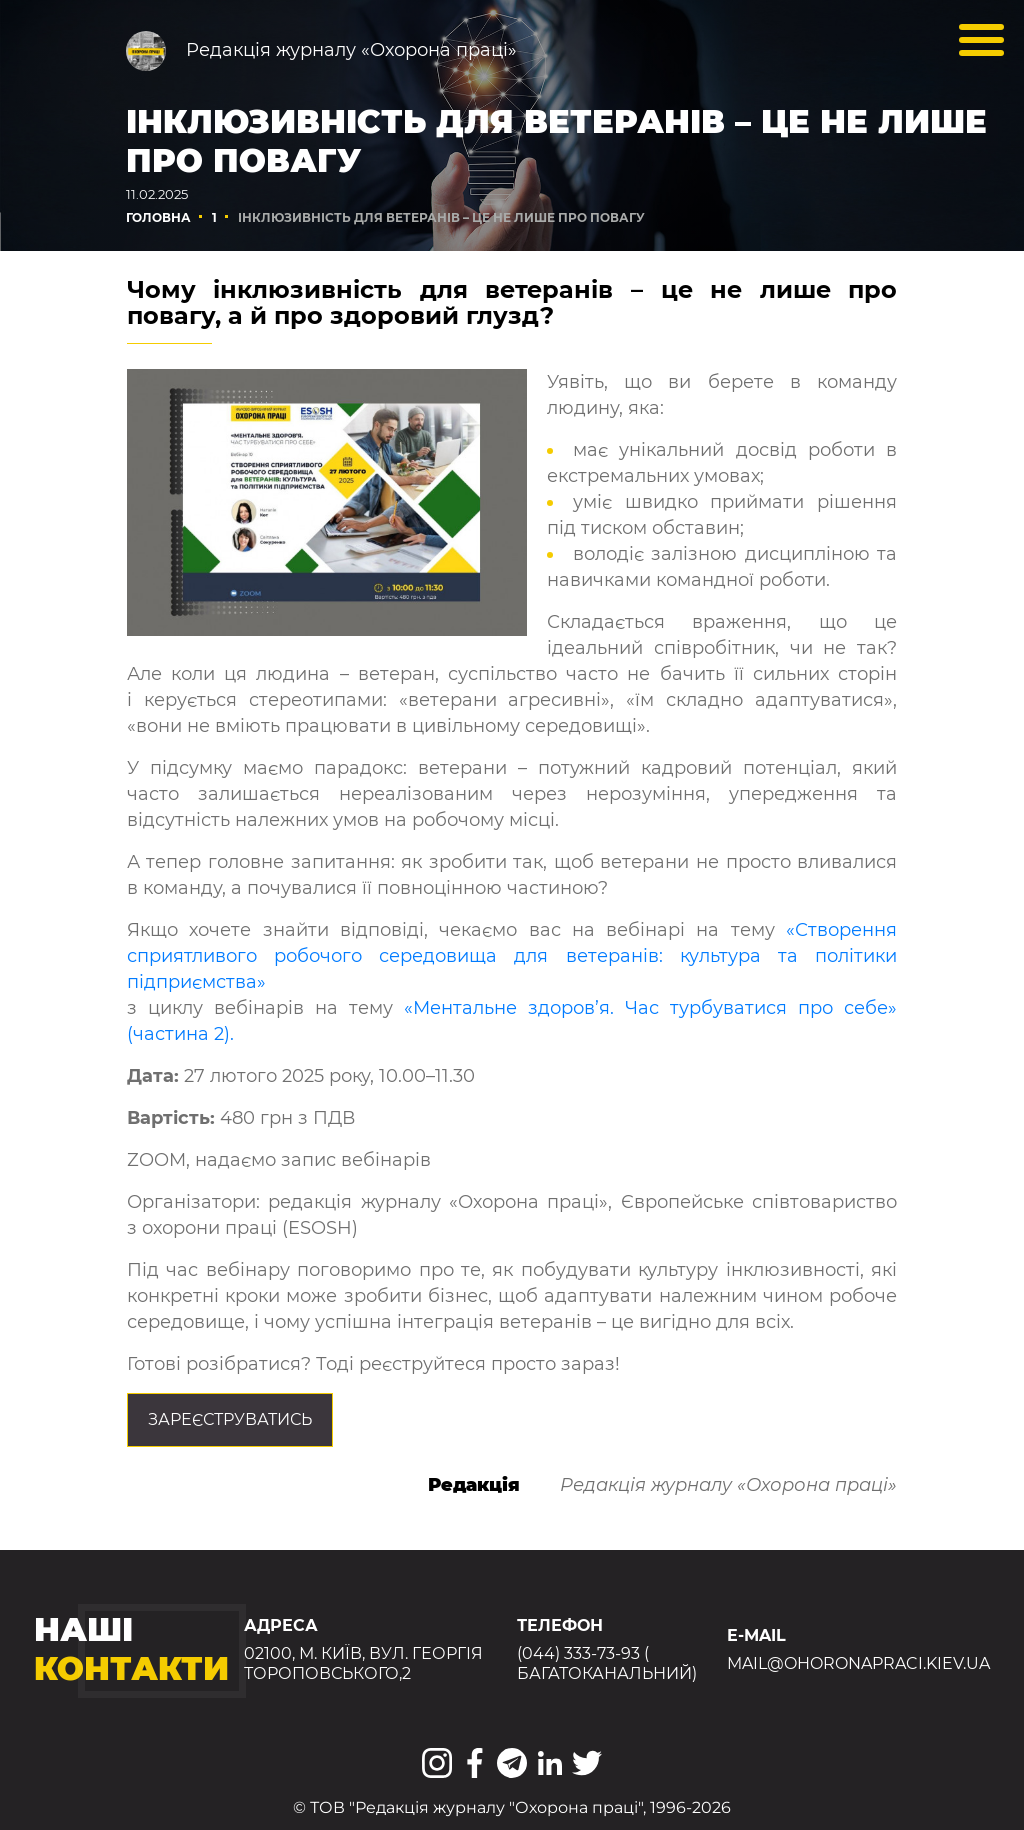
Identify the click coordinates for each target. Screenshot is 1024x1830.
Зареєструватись (230, 1419)
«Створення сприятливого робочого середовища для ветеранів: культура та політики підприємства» (512, 956)
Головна (158, 217)
